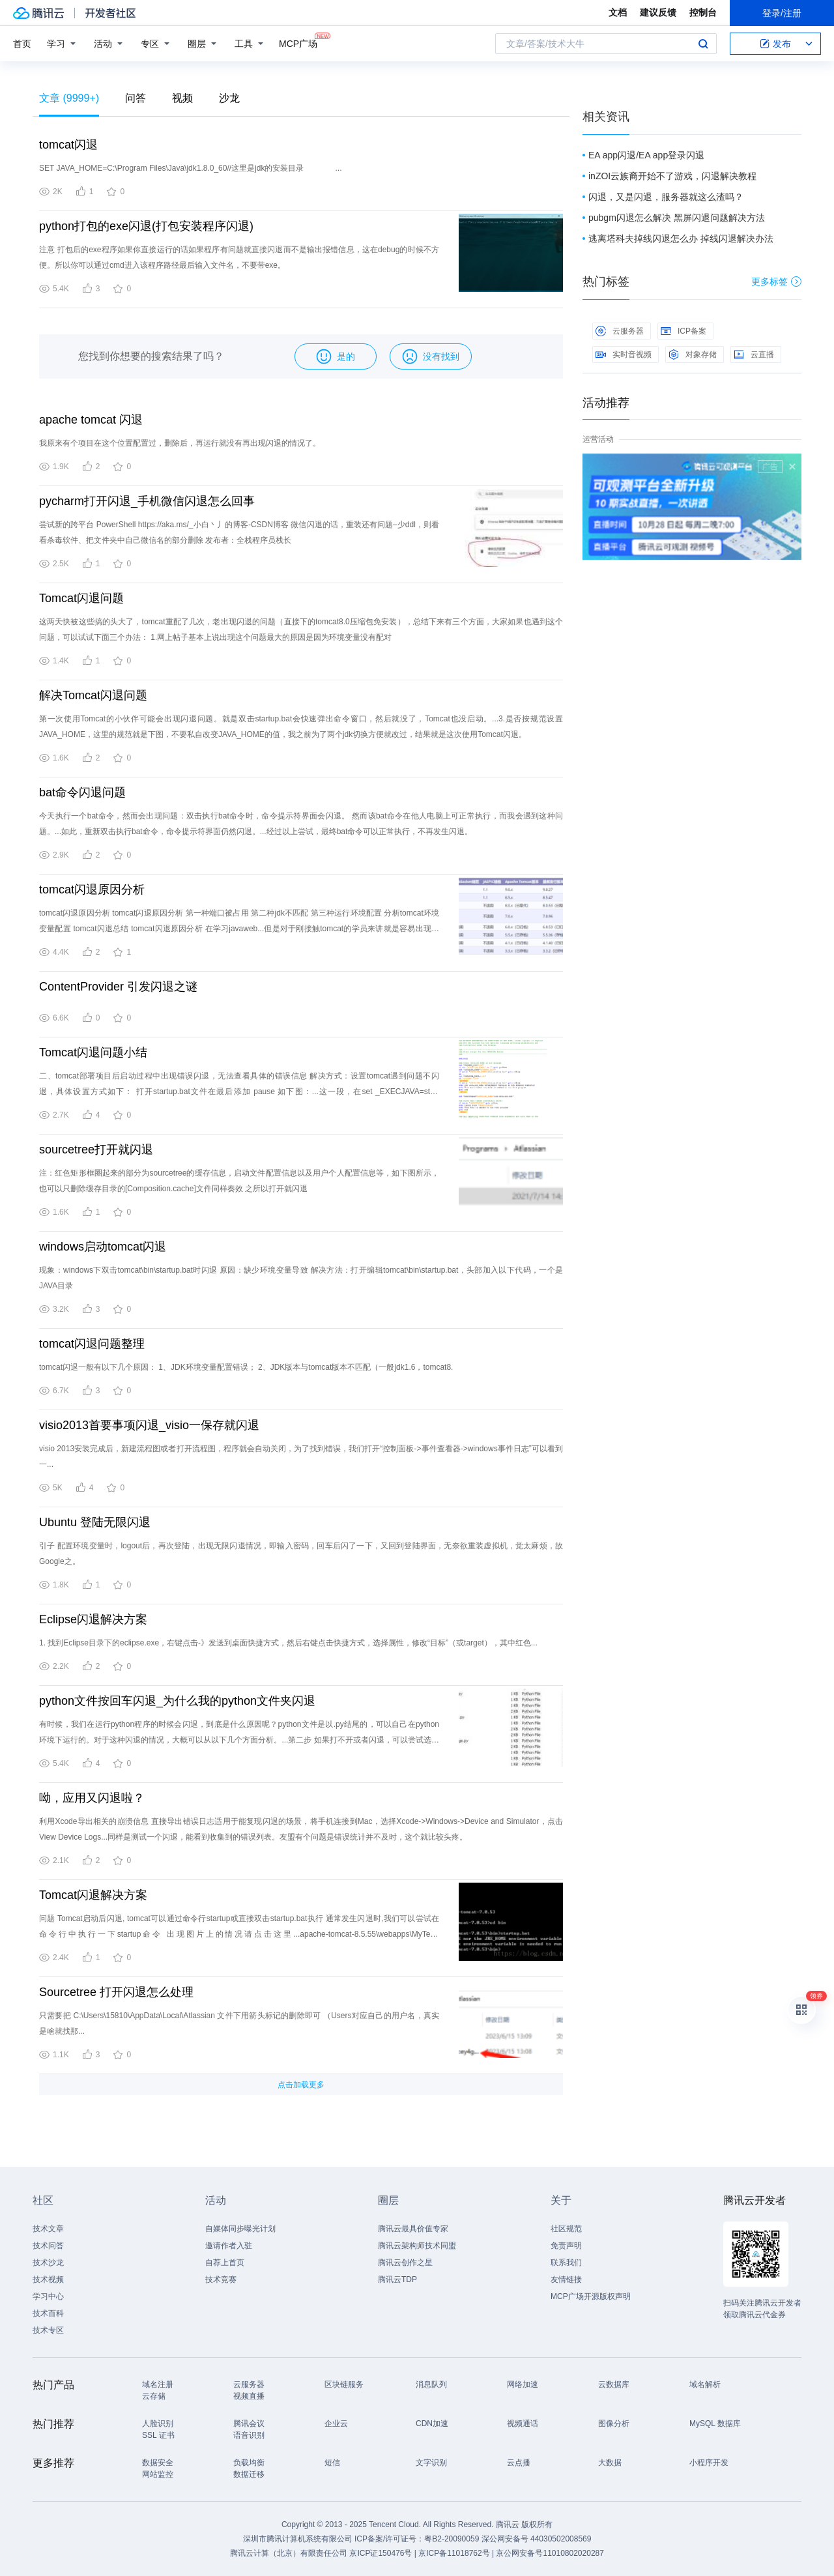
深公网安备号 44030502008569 (537, 2538)
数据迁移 (249, 2474)
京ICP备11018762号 (453, 2553)
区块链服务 (344, 2384)
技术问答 (48, 2245)
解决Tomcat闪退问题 (93, 695)
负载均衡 (249, 2462)
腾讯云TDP (397, 2279)
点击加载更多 (301, 2084)
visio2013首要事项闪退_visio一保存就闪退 (149, 1425)
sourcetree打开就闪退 (96, 1149)
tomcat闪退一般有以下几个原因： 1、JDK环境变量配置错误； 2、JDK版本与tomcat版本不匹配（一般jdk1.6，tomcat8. (246, 1367)
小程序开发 (708, 2462)
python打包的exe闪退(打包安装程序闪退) (146, 226)
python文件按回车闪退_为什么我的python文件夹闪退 (177, 1700)
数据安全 (157, 2462)
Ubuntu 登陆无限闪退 (95, 1522)
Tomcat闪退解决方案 (93, 1895)
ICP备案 (683, 331)
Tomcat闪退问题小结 (93, 1052)
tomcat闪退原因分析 (92, 889)
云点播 (518, 2462)
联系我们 (566, 2262)
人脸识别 (157, 2423)
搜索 (703, 43)
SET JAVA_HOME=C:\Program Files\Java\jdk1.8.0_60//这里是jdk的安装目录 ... (190, 168)
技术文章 (48, 2228)
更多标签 (776, 281)
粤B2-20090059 (452, 2538)
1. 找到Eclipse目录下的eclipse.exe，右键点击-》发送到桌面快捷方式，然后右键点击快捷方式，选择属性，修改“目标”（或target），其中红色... (288, 1642)
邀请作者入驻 (228, 2245)
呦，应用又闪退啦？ (92, 1797)
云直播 (754, 354)
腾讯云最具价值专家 (413, 2228)
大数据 (610, 2462)
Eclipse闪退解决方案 (93, 1619)
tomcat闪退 (68, 144)
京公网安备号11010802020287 (549, 2553)
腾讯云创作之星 (405, 2262)
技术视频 (48, 2279)
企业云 (336, 2423)
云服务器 (620, 331)
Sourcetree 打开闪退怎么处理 (116, 1992)
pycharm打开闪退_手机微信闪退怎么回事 (147, 501)
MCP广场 (298, 42)
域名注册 (157, 2384)
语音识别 (249, 2435)
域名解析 (705, 2384)
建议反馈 (658, 12)
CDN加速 (432, 2423)
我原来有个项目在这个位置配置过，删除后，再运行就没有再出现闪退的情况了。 (180, 443)
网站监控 (157, 2474)
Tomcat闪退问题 (81, 598)
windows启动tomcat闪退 (102, 1246)
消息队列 (431, 2384)
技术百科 (48, 2313)
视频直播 (249, 2396)
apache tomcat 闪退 (91, 419)
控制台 (703, 12)
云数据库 (613, 2384)
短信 (332, 2462)
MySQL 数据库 (715, 2423)
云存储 (153, 2396)
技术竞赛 (221, 2279)
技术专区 (48, 2330)
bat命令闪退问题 (82, 792)
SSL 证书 (158, 2435)
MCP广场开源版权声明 (591, 2296)
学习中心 (48, 2296)
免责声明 (566, 2245)
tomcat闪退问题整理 (92, 1343)
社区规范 (566, 2228)
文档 (618, 12)
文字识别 (431, 2462)
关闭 (792, 466)
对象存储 (693, 354)
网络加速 (522, 2384)
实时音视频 (624, 354)
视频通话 (522, 2423)
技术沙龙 (48, 2262)
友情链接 (566, 2279)
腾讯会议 (249, 2423)
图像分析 (613, 2423)
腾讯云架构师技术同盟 (417, 2245)
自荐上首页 (224, 2262)
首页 (22, 43)
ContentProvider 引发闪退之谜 (118, 986)
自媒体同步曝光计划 (240, 2228)
